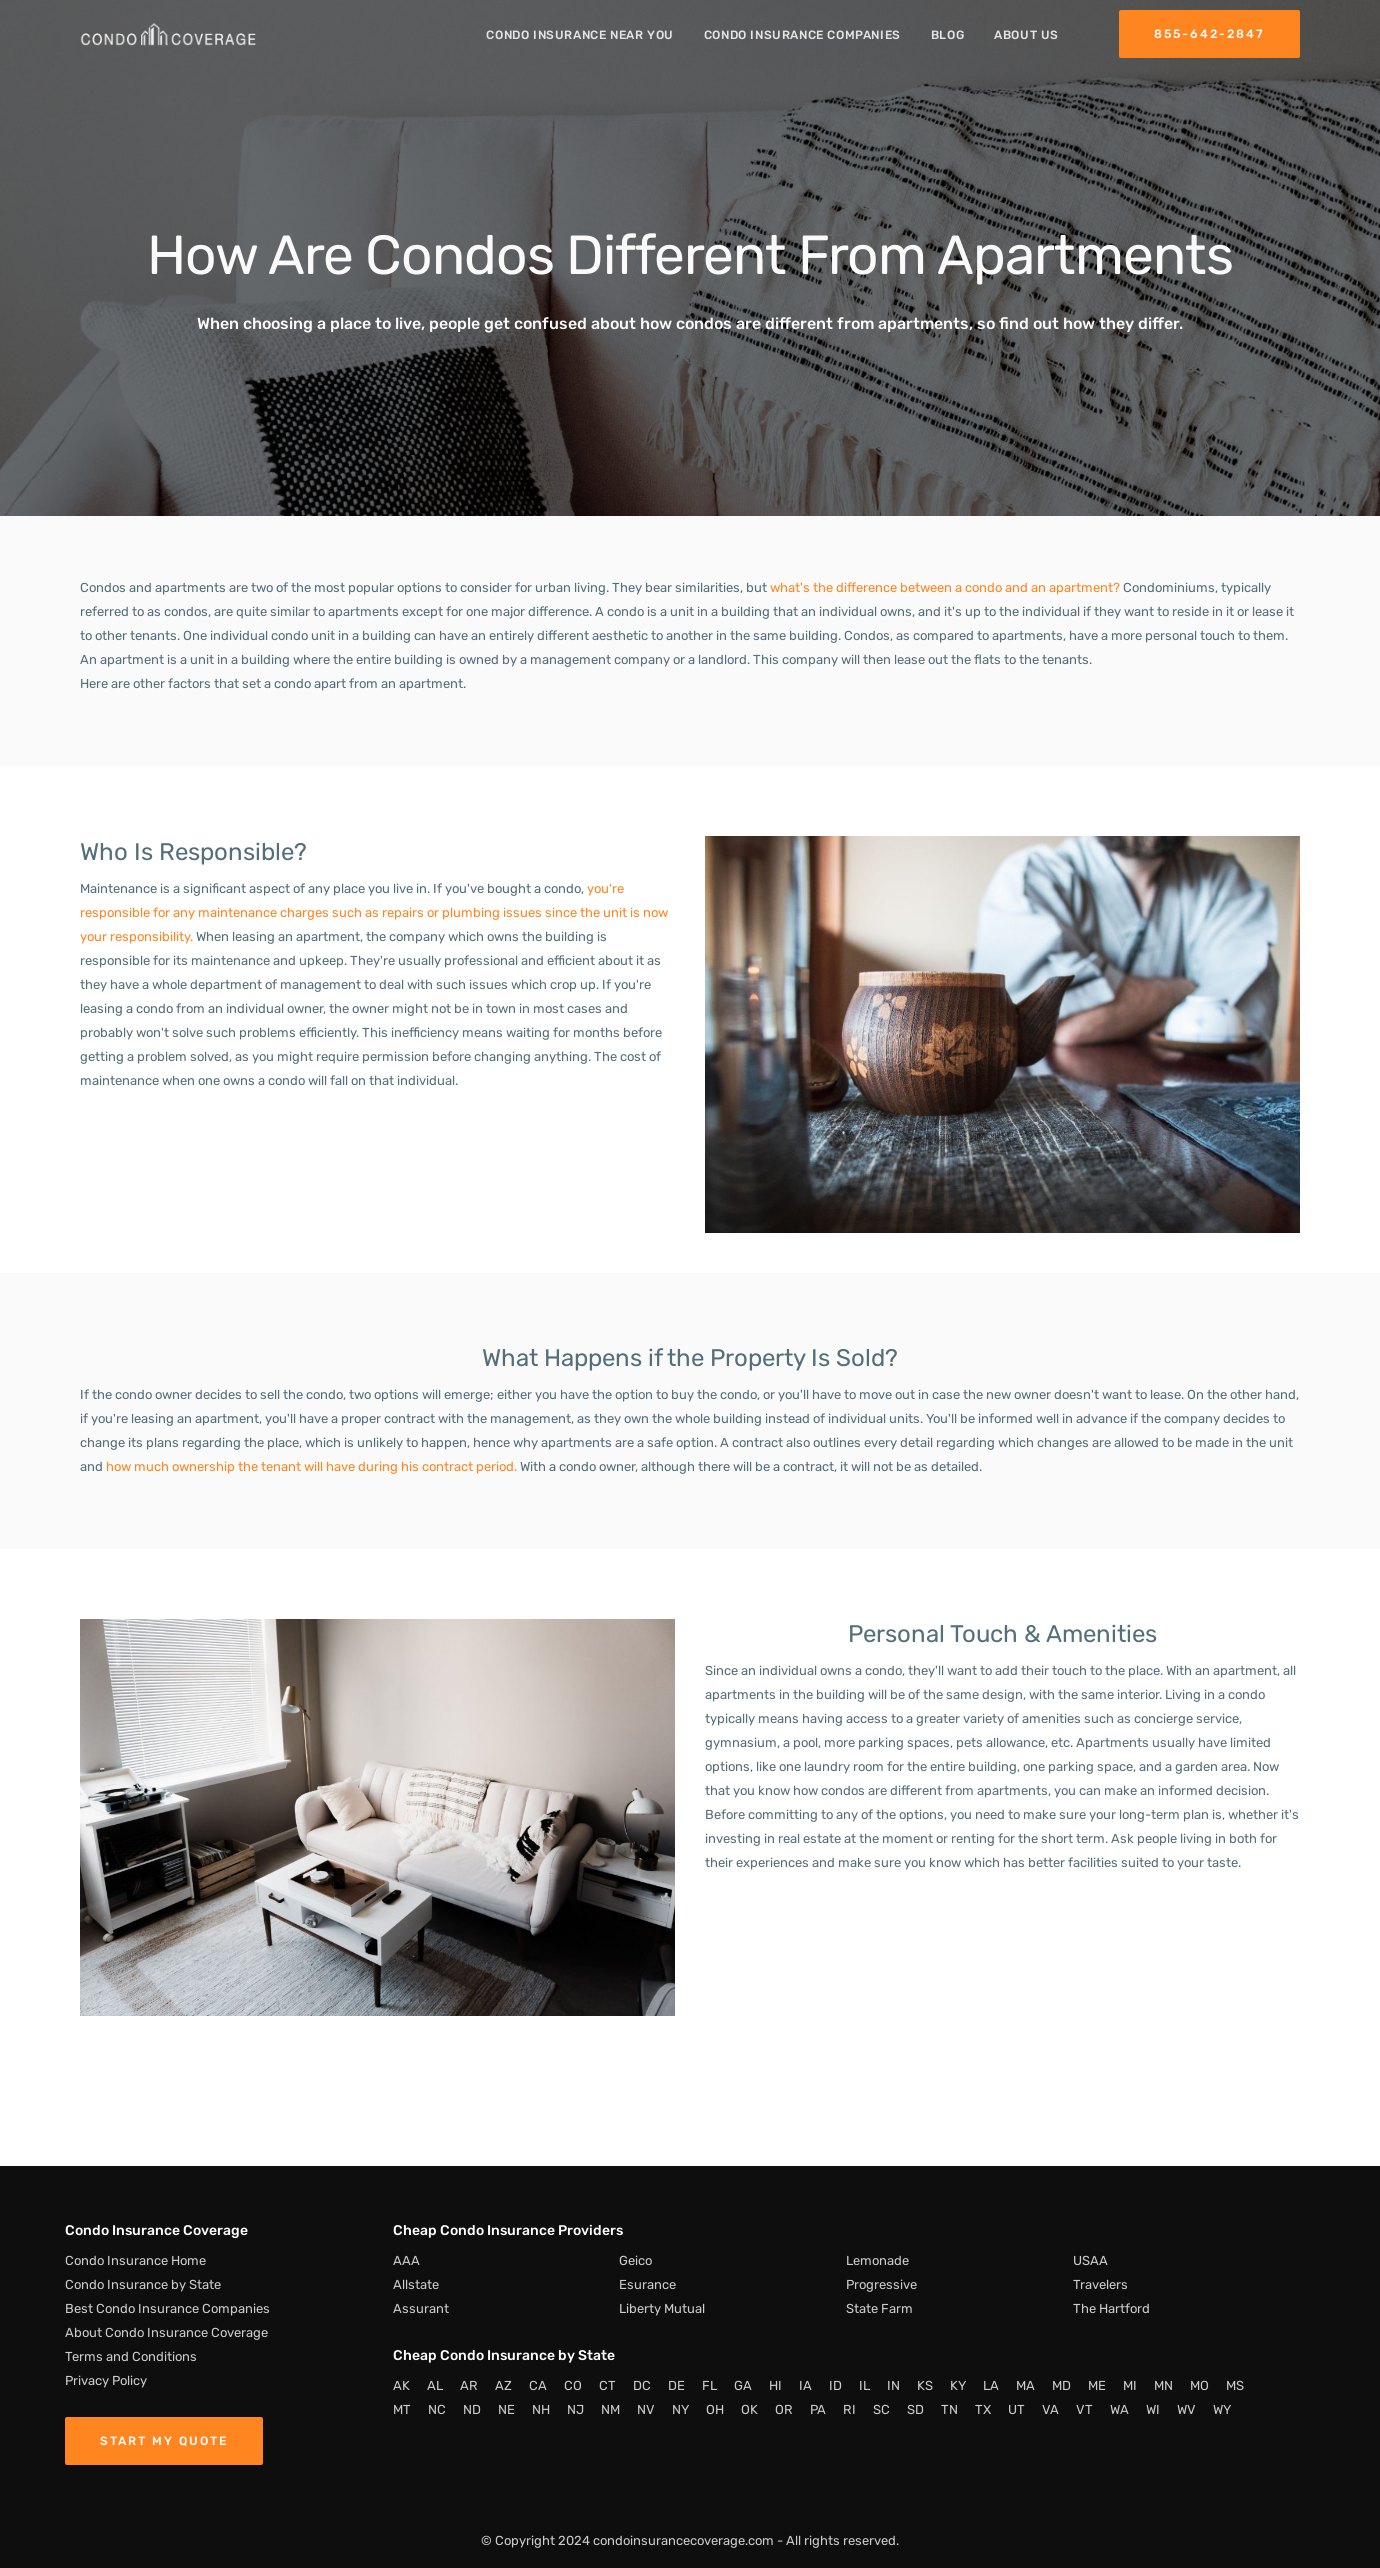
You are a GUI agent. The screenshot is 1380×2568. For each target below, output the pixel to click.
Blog (947, 35)
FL (709, 2385)
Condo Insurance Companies (802, 35)
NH (541, 2409)
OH (715, 2409)
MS (1235, 2385)
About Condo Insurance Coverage (166, 2332)
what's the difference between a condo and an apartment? (945, 587)
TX (983, 2409)
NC (437, 2409)
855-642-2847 (1209, 34)
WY (1222, 2409)
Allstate (416, 2284)
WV (1186, 2409)
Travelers (1100, 2284)
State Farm (879, 2308)
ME (1097, 2385)
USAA (1090, 2260)
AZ (503, 2385)
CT (607, 2385)
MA (1025, 2385)
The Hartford (1111, 2308)
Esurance (647, 2284)
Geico (635, 2260)
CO (573, 2385)
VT (1084, 2409)
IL (864, 2385)
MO (1199, 2385)
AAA (406, 2260)
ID (835, 2385)
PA (818, 2409)
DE (676, 2385)
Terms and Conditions (131, 2356)
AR (469, 2385)
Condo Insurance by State (143, 2284)
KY (958, 2385)
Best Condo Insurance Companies (167, 2308)
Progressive (881, 2284)
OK (749, 2409)
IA (805, 2385)
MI (1130, 2385)
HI (775, 2385)
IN (893, 2385)
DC (642, 2385)
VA (1050, 2409)
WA (1119, 2409)
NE (506, 2409)
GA (743, 2385)
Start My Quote (164, 2441)
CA (538, 2385)
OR (784, 2409)
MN (1163, 2385)
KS (925, 2385)
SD (915, 2409)
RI (849, 2409)
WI (1153, 2409)
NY (680, 2409)
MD (1061, 2385)
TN (949, 2409)
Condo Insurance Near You (579, 35)
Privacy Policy (106, 2380)
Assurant (421, 2308)
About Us (1026, 35)
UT (1016, 2409)
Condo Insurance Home (135, 2260)
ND (472, 2409)
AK (401, 2385)
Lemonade (877, 2260)
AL (435, 2385)
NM (610, 2409)
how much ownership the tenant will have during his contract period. (311, 1466)
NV (646, 2409)
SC (881, 2409)
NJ (575, 2409)
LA (991, 2385)
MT (402, 2409)
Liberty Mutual (662, 2308)
